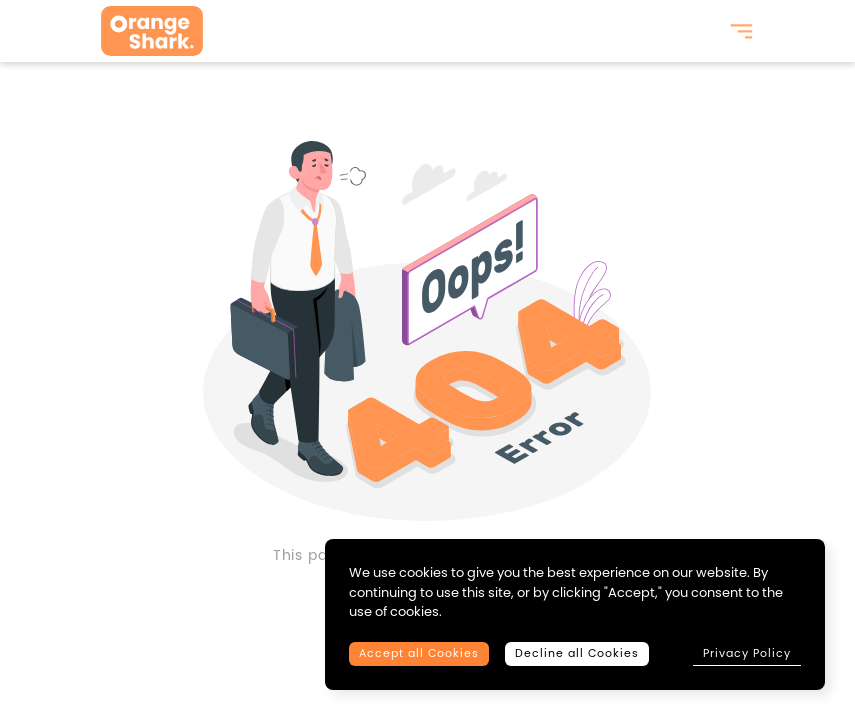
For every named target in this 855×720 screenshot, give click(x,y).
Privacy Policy (747, 653)
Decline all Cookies (577, 653)
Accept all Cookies (419, 653)
